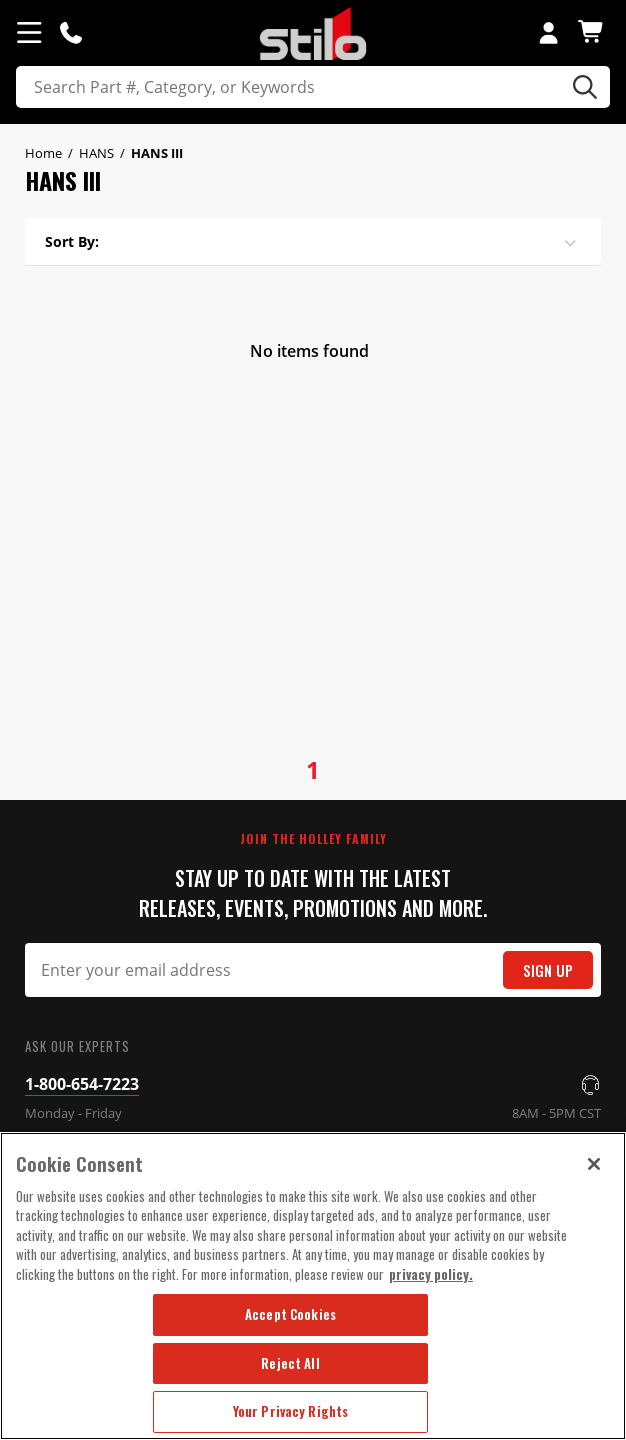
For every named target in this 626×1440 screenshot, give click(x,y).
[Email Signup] (313, 970)
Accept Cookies (290, 1314)
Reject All (290, 1363)
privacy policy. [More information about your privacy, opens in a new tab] (431, 1274)
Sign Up (548, 970)
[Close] (594, 1164)
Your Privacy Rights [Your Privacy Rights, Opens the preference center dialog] (290, 1411)
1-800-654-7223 (82, 1084)
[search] (313, 87)
